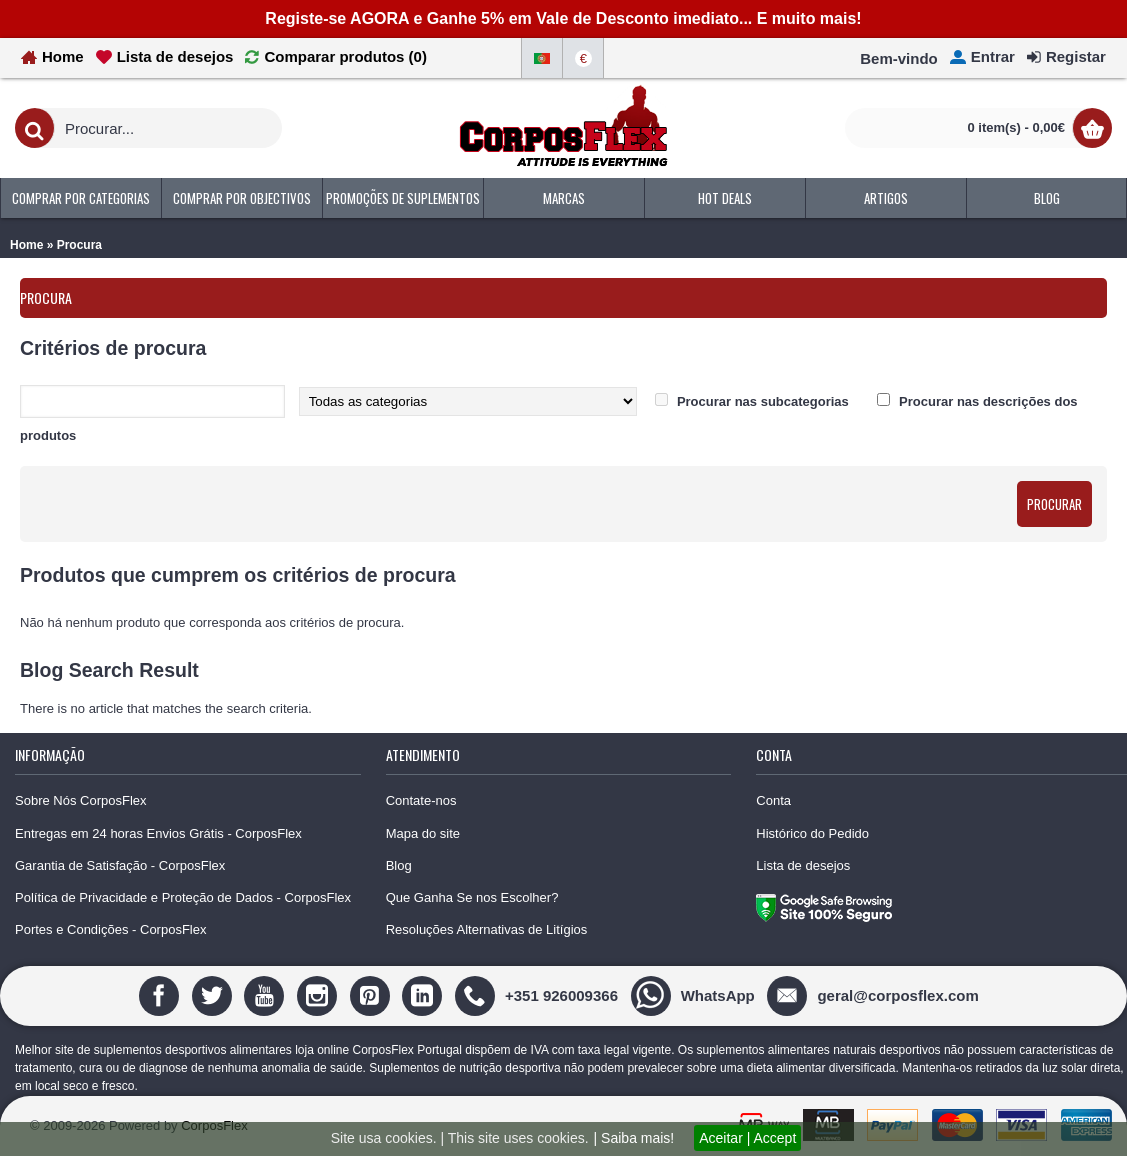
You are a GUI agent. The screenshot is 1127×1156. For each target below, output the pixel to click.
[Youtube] (266, 994)
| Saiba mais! (634, 1138)
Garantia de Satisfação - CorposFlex (120, 865)
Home (26, 245)
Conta (773, 800)
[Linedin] (424, 994)
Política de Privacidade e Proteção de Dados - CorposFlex (183, 897)
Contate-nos (421, 800)
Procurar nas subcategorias (763, 401)
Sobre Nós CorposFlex (81, 800)
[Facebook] (161, 994)
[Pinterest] (372, 994)
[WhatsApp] (695, 994)
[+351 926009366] (539, 994)
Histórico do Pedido (812, 833)
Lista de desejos (803, 865)
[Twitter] (214, 994)
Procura (79, 245)
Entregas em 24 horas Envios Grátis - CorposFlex (158, 833)
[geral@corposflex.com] (875, 994)
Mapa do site (423, 833)
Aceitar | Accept (747, 1138)
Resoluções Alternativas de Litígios (487, 929)
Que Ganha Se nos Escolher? (472, 897)
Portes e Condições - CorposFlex (110, 929)
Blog (399, 865)
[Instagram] (319, 994)
